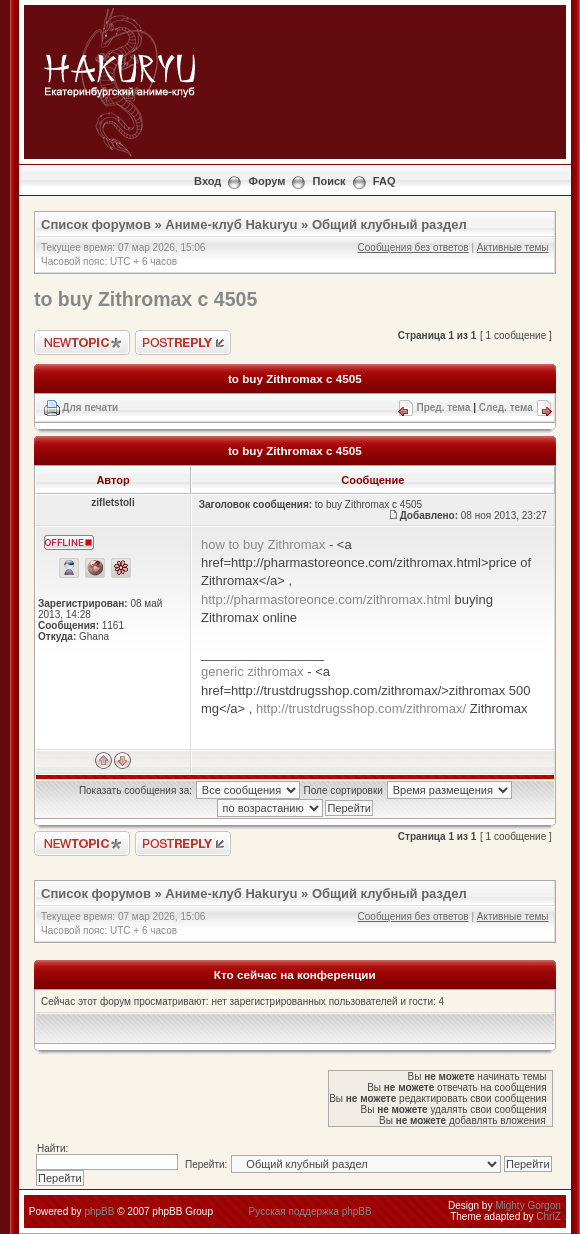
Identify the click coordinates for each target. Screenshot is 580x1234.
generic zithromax (252, 671)
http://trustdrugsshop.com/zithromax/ (361, 708)
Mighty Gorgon (528, 1205)
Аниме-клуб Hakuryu (231, 224)
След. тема (506, 407)
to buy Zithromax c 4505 (145, 299)
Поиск (329, 181)
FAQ (384, 181)
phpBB (99, 1211)
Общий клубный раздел (389, 224)
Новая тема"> (82, 342)
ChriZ (548, 1216)
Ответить (183, 342)
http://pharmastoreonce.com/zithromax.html (326, 599)
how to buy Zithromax (263, 544)
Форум (267, 181)
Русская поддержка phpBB (310, 1211)
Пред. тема (443, 407)
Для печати (90, 407)
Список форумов (96, 224)
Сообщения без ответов (413, 247)
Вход (207, 181)
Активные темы (513, 247)
